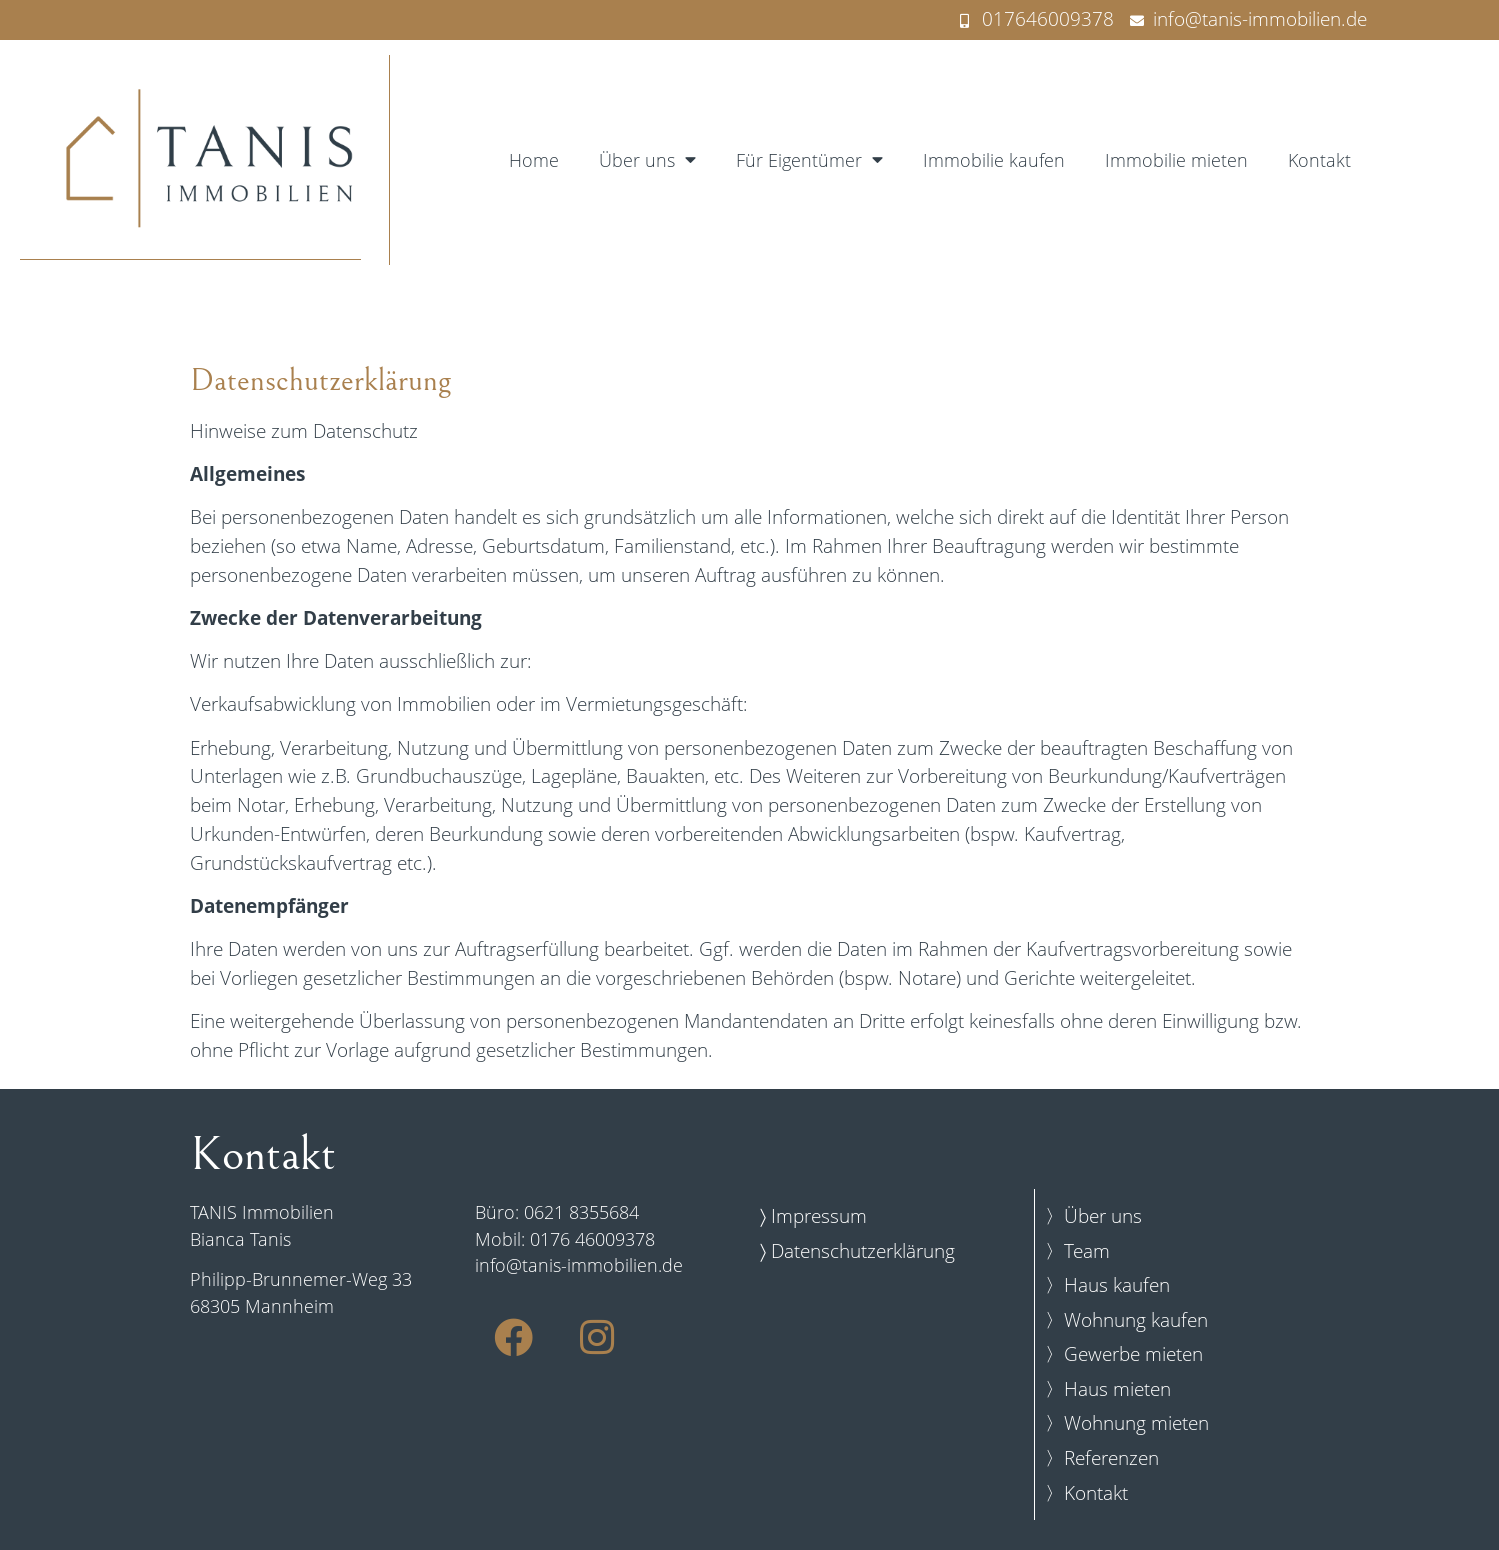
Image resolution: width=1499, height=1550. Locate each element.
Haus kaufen (1117, 1284)
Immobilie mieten (1176, 160)
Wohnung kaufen (1136, 1319)
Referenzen (1111, 1457)
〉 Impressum (813, 1215)
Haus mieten (1117, 1388)
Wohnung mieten (1136, 1422)
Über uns (647, 160)
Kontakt (1319, 160)
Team (1087, 1250)
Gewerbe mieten (1133, 1353)
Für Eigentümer (809, 160)
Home (534, 160)
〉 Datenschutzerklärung (857, 1250)
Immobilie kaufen (994, 160)
